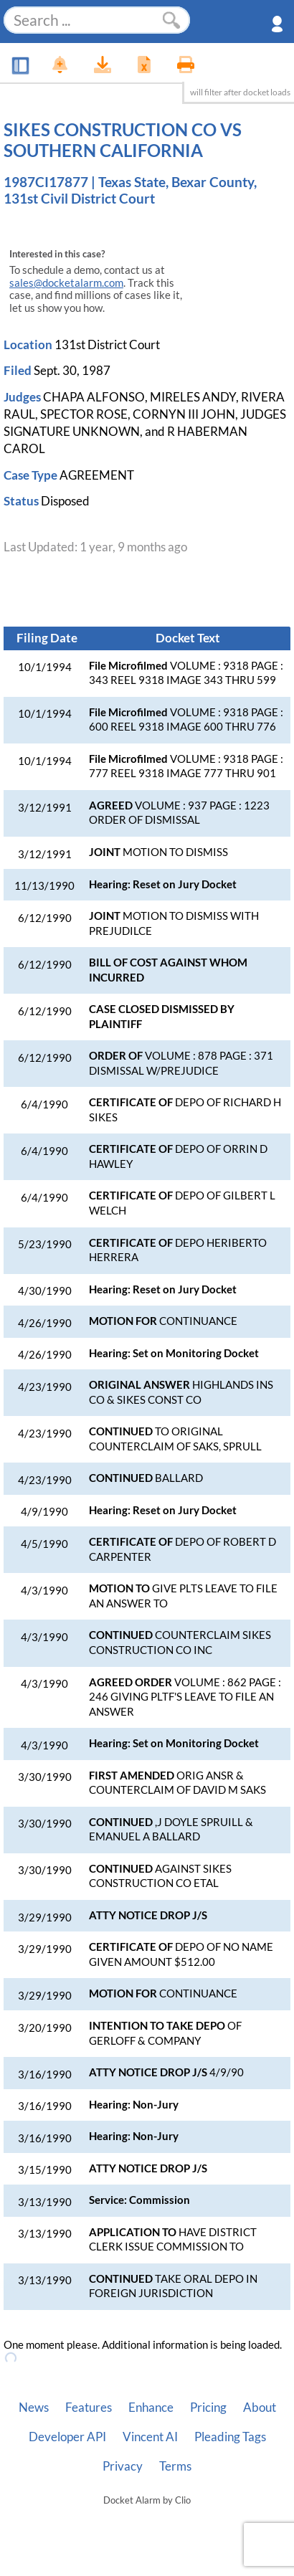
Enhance (151, 2407)
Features (88, 2407)
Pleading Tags (230, 2437)
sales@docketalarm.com (66, 283)
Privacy (123, 2466)
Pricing (208, 2407)
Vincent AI (150, 2437)
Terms (175, 2466)
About (259, 2407)
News (34, 2407)
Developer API (67, 2437)
